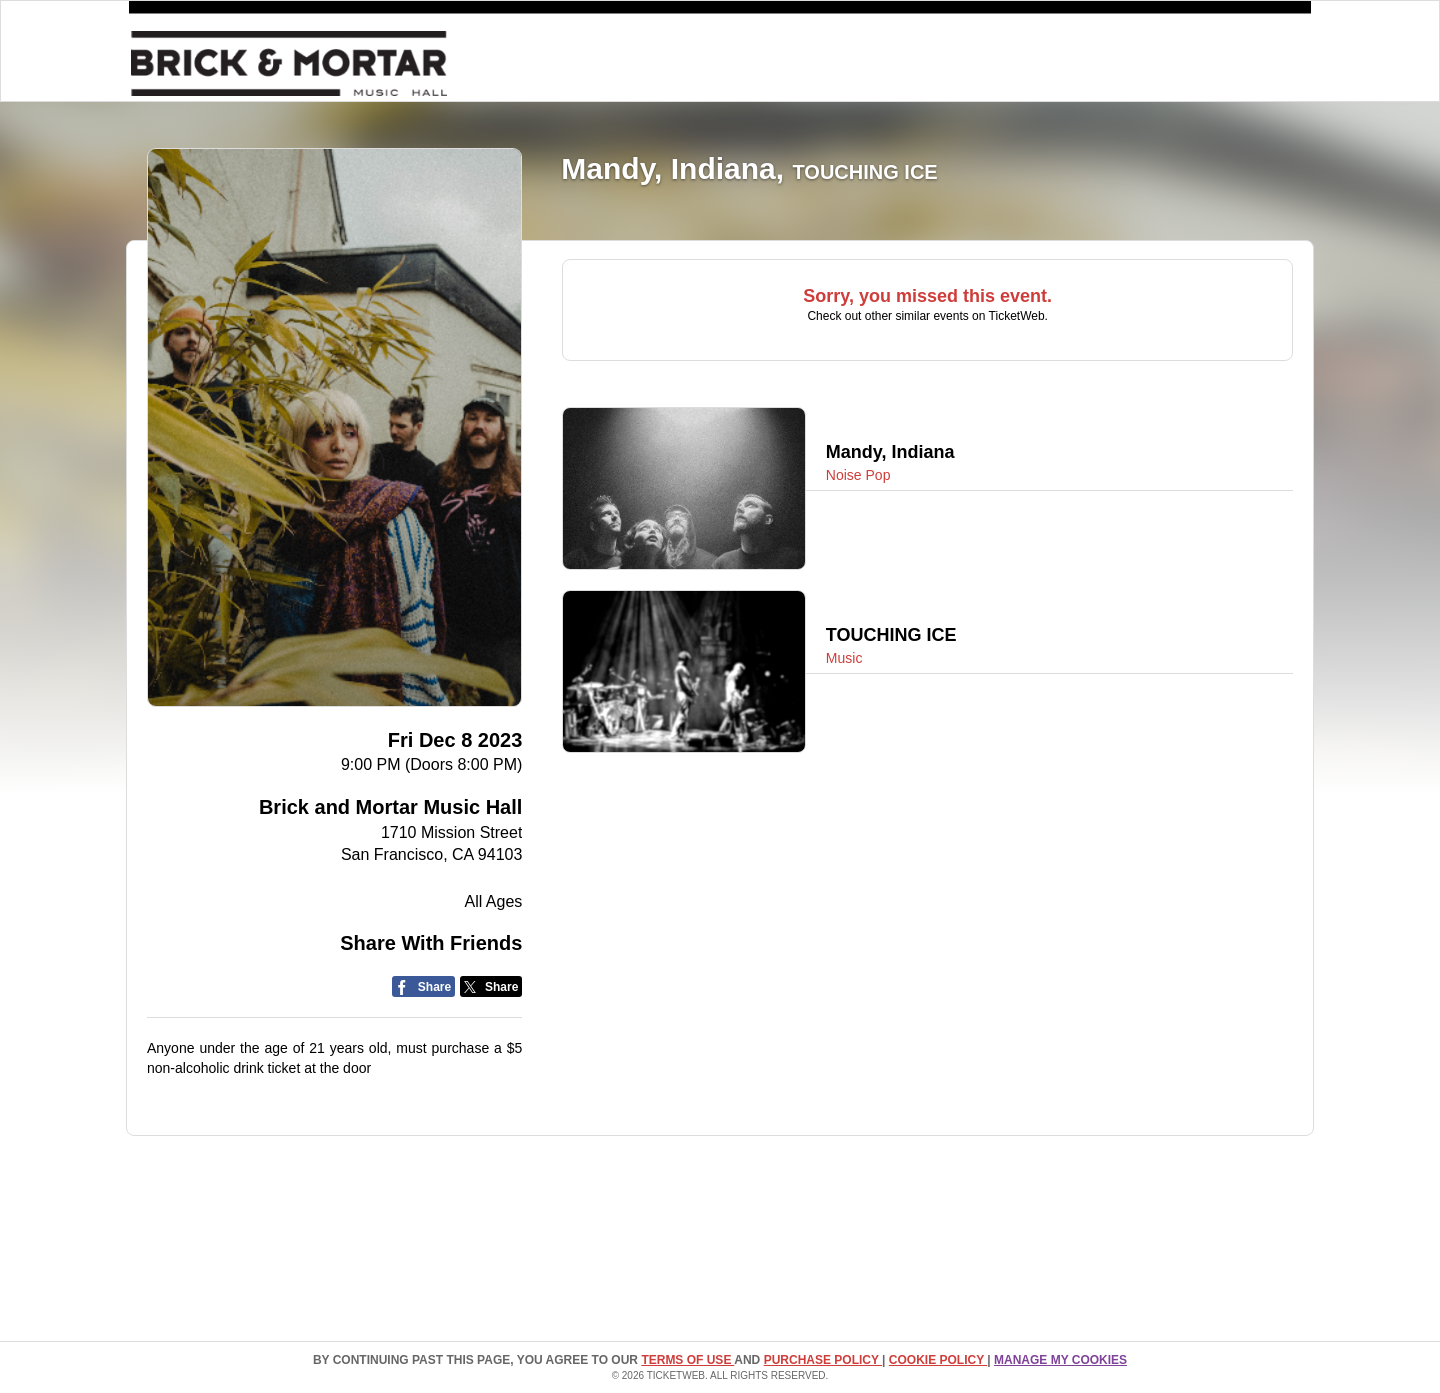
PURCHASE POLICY (823, 1360)
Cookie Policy (938, 1360)
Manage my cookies (1060, 1360)
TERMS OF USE (687, 1360)
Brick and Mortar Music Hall (390, 807)
